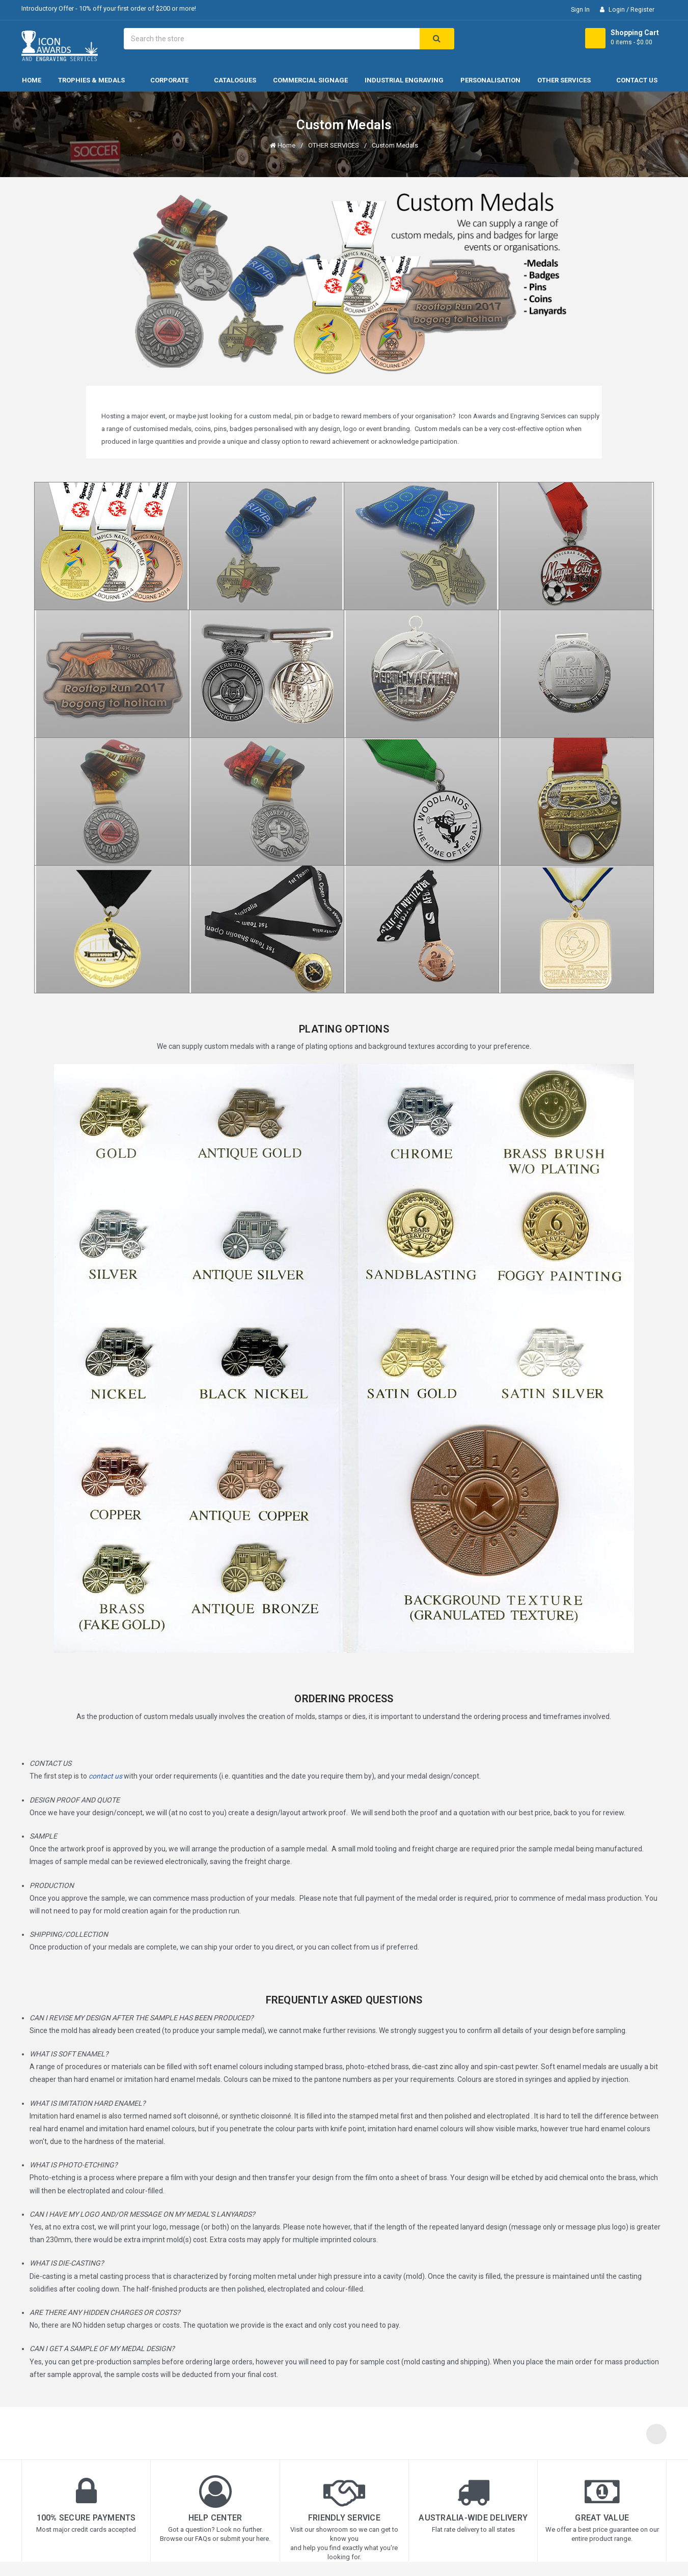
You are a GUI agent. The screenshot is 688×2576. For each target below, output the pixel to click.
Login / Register (631, 9)
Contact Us (636, 80)
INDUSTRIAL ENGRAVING (404, 80)
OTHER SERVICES (568, 80)
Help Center (215, 2518)
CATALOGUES (235, 80)
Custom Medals (395, 145)
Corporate (173, 80)
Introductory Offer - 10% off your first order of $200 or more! (108, 8)
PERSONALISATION (490, 80)
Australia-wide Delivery (473, 2518)
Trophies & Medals (95, 80)
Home (31, 80)
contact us (105, 1776)
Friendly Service (344, 2518)
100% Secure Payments (86, 2518)
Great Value (602, 2518)
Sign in (580, 9)
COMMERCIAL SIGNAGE (310, 80)
